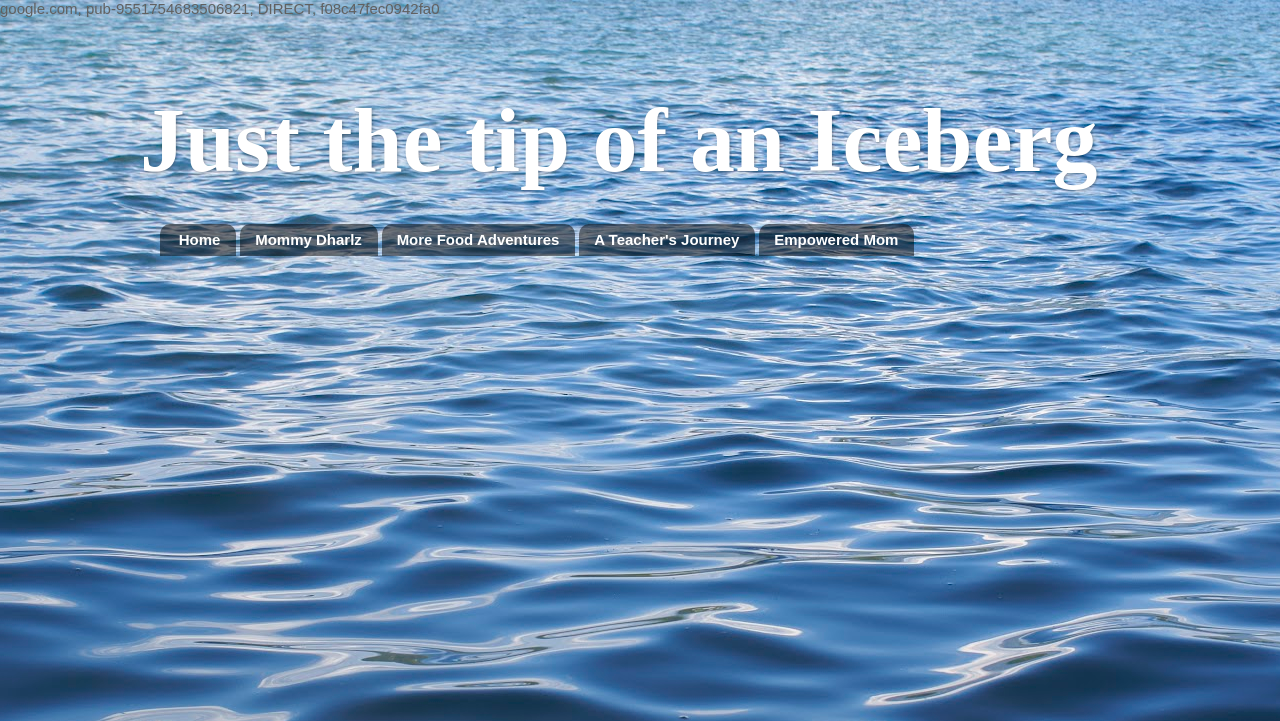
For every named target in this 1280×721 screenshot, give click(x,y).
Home (200, 239)
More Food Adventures (478, 239)
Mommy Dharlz (308, 239)
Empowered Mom (836, 239)
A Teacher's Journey (666, 239)
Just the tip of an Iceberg (618, 140)
